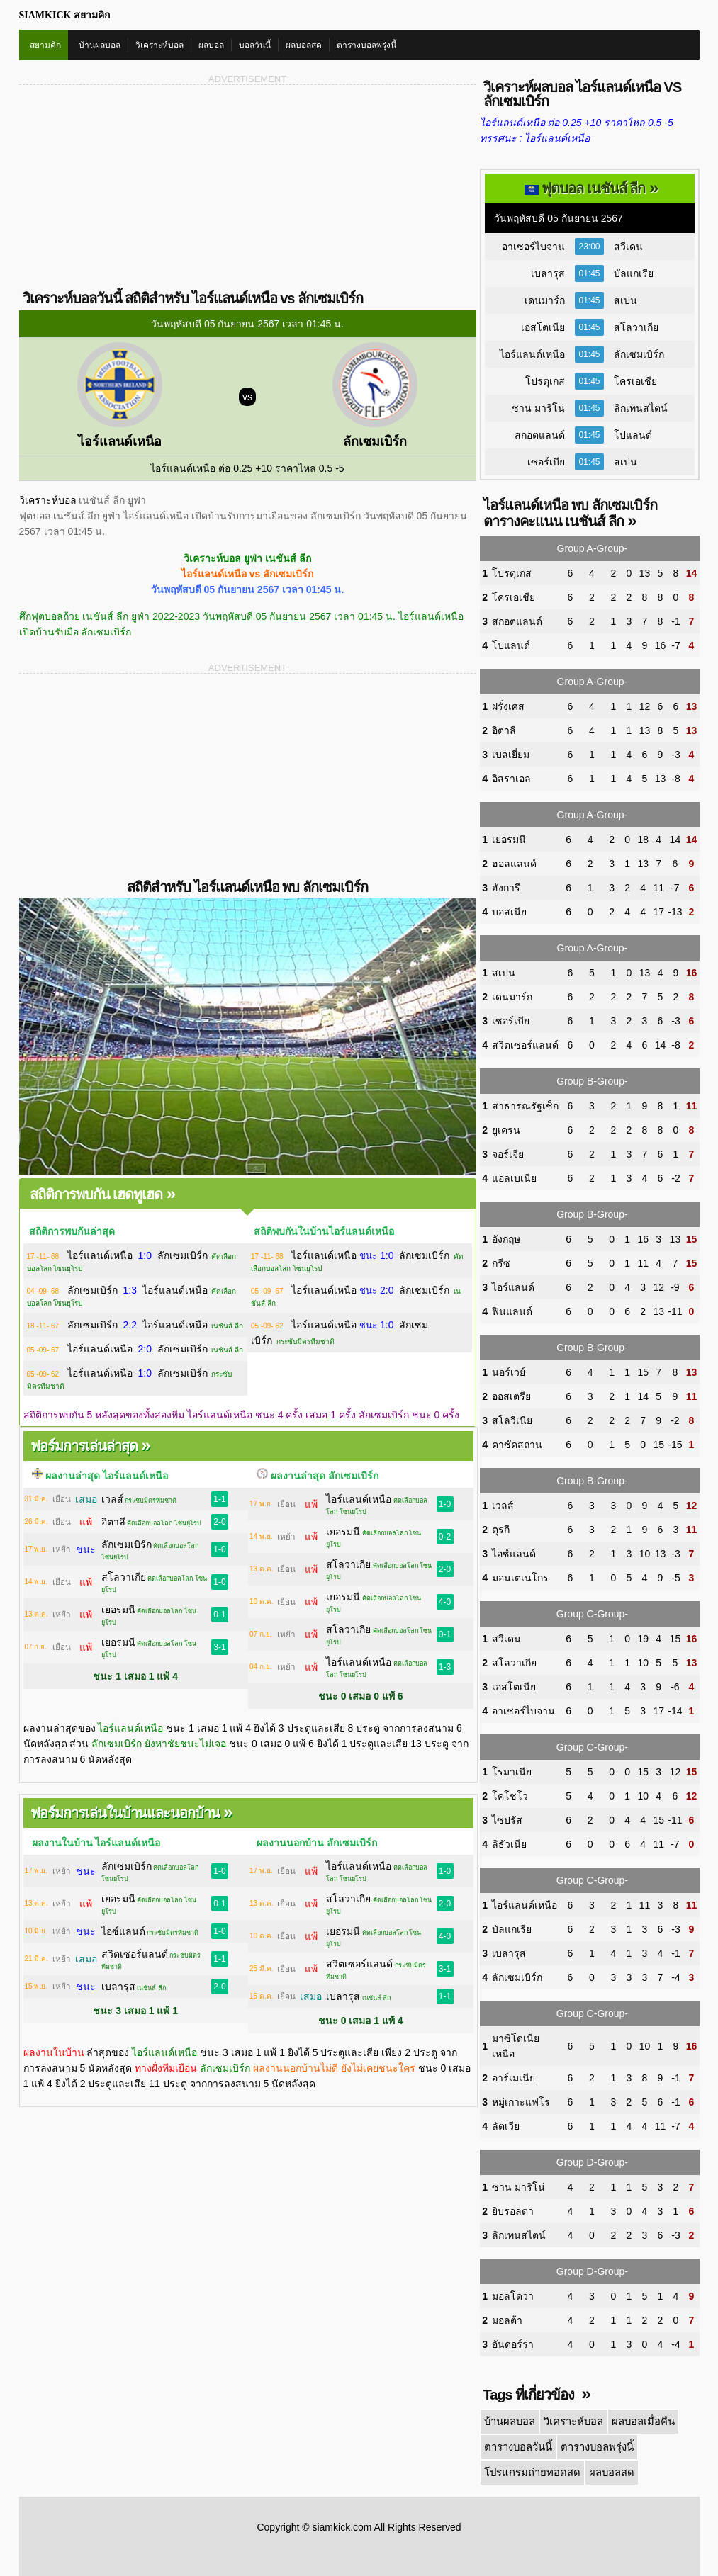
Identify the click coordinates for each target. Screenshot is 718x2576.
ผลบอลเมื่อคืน (638, 2421)
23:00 (589, 247)
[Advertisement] (134, 186)
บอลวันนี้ (255, 45)
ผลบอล (211, 45)
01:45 (589, 273)
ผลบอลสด (304, 45)
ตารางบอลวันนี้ (517, 2445)
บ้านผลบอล (99, 45)
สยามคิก (45, 45)
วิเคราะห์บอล (159, 45)
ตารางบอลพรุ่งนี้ (366, 45)
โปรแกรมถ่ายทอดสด (529, 2469)
